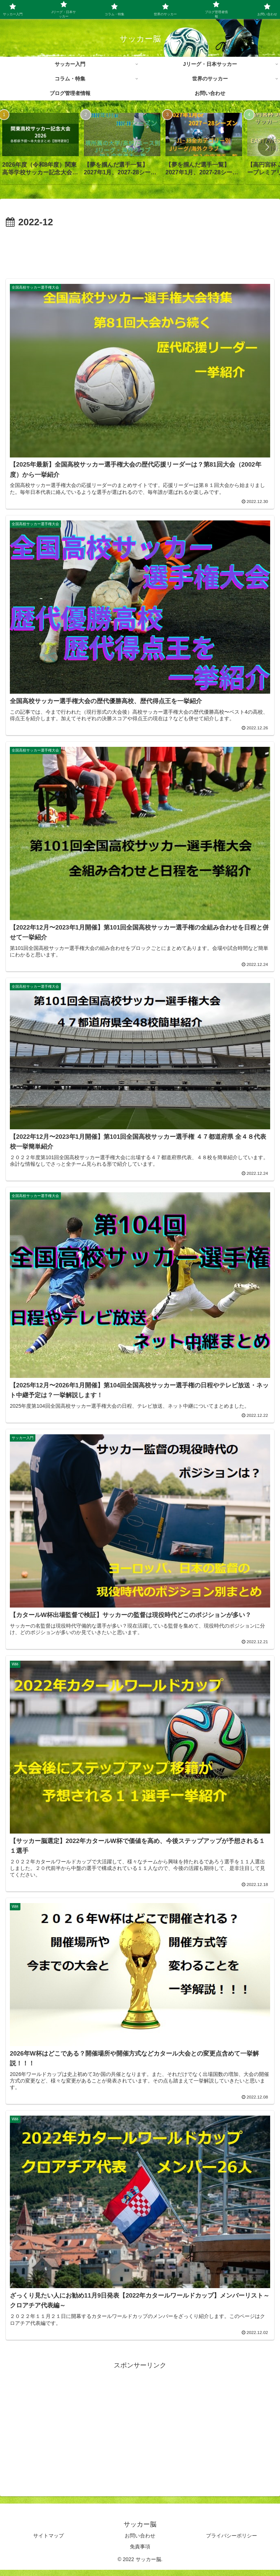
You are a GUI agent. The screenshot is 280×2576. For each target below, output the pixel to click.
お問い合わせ (140, 2542)
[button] (267, 147)
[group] (40, 147)
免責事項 (140, 2553)
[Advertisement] (140, 250)
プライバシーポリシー (231, 2542)
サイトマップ (48, 2542)
